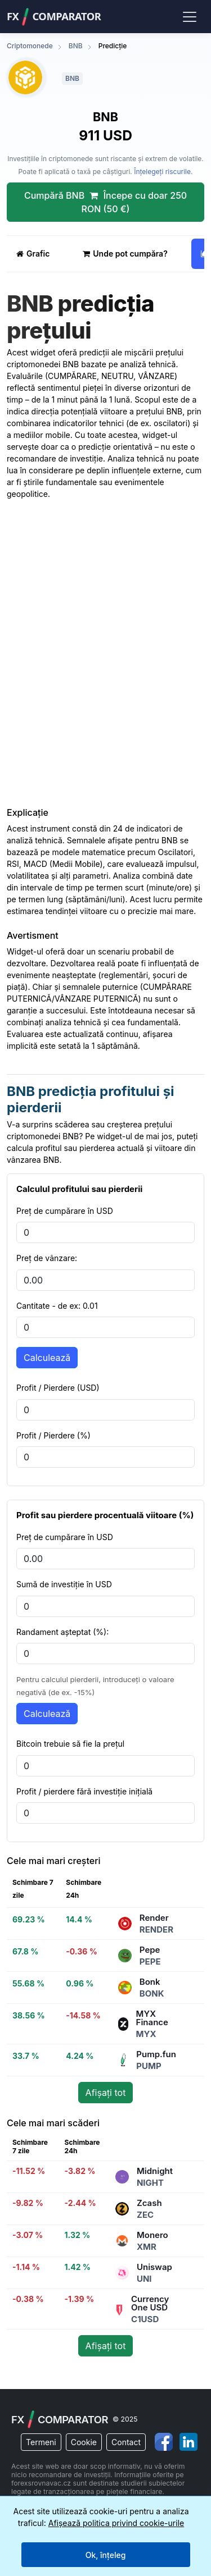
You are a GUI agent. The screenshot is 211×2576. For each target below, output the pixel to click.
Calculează (47, 1357)
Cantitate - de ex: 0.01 (57, 1305)
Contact (126, 2442)
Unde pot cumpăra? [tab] (125, 253)
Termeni (41, 2442)
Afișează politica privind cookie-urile (116, 2523)
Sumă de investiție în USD (64, 1584)
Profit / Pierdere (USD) (58, 1387)
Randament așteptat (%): (62, 1632)
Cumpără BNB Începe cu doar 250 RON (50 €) (105, 202)
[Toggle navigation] (189, 16)
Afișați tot (106, 2092)
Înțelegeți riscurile (162, 171)
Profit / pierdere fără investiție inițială (84, 1791)
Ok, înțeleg (106, 2555)
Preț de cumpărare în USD (64, 1211)
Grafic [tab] (33, 253)
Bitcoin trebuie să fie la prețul (70, 1743)
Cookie (84, 2442)
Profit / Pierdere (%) (53, 1435)
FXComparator (54, 17)
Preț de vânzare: (46, 1258)
